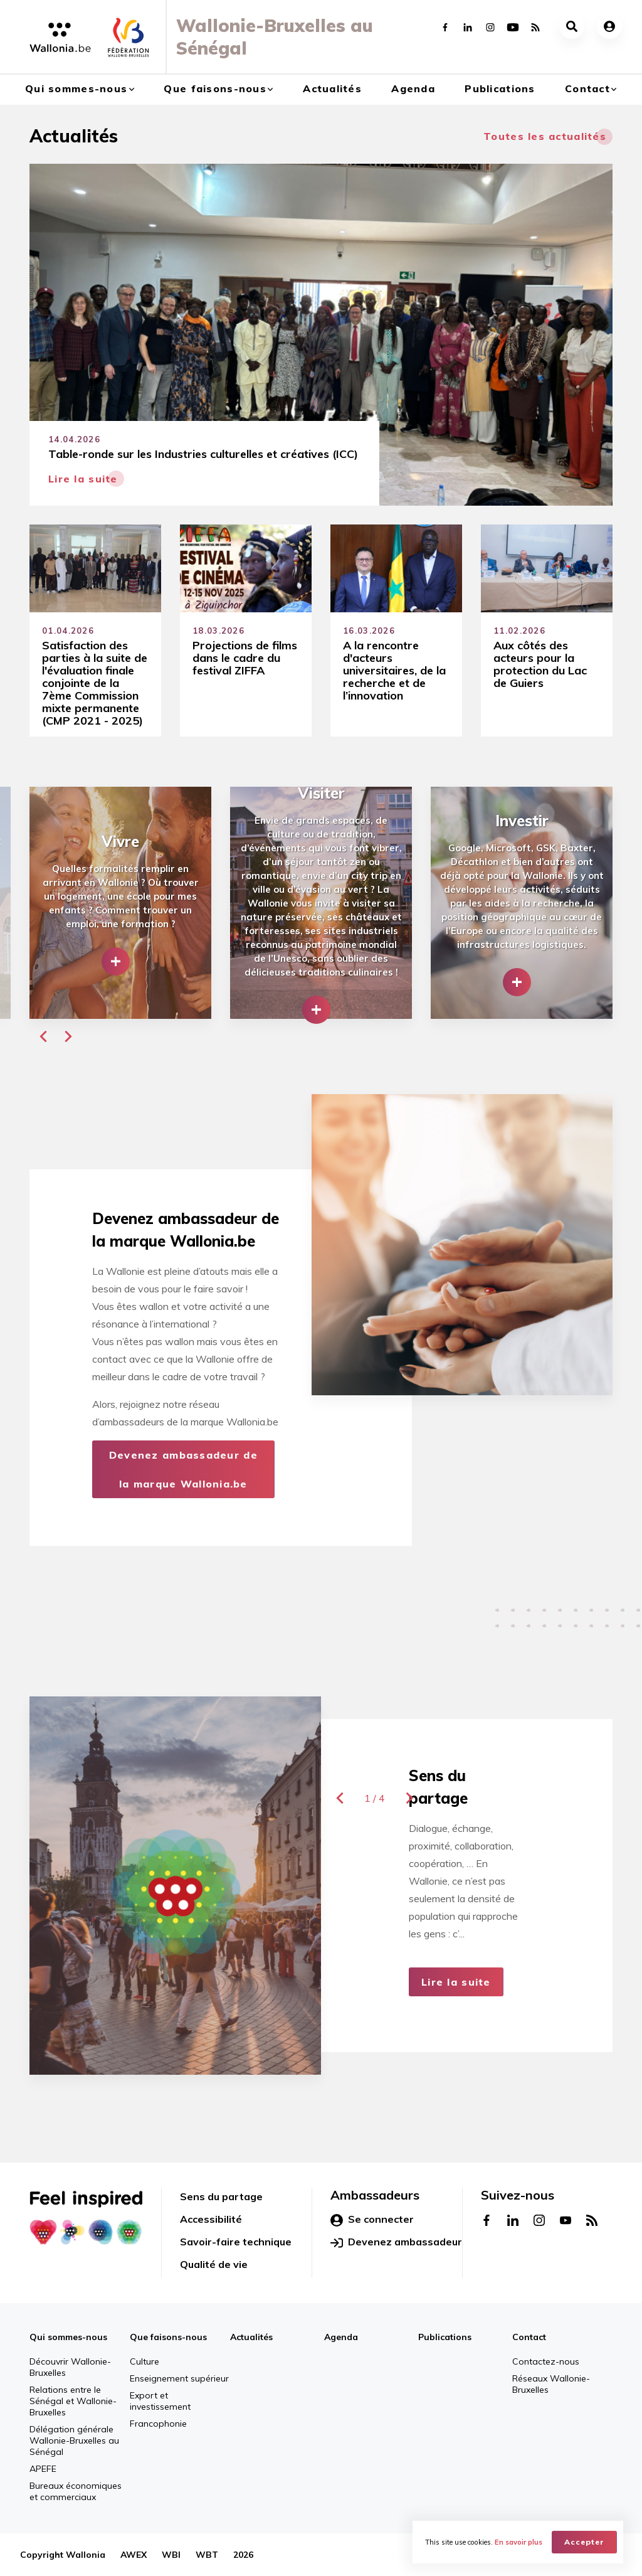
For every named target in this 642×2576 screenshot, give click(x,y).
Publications (500, 88)
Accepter (584, 2542)
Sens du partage (221, 2196)
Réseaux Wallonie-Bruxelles (551, 2384)
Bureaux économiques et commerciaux (75, 2491)
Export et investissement (160, 2401)
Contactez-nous (545, 2361)
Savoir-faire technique (236, 2241)
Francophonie (158, 2423)
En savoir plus (518, 2542)
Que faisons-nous (215, 88)
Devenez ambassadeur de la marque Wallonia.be (183, 1469)
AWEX (133, 2554)
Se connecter (372, 2220)
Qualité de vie (214, 2264)
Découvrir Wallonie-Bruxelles (70, 2367)
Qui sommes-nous (76, 88)
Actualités (332, 88)
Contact (587, 88)
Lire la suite (456, 1982)
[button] (43, 1036)
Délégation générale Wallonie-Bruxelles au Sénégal (74, 2440)
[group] (120, 903)
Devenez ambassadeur (396, 2242)
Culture (144, 2361)
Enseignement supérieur (179, 2378)
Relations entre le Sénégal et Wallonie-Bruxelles (73, 2401)
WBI (171, 2554)
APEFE (42, 2468)
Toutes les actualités (544, 136)
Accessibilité (211, 2219)
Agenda (413, 88)
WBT (207, 2554)
